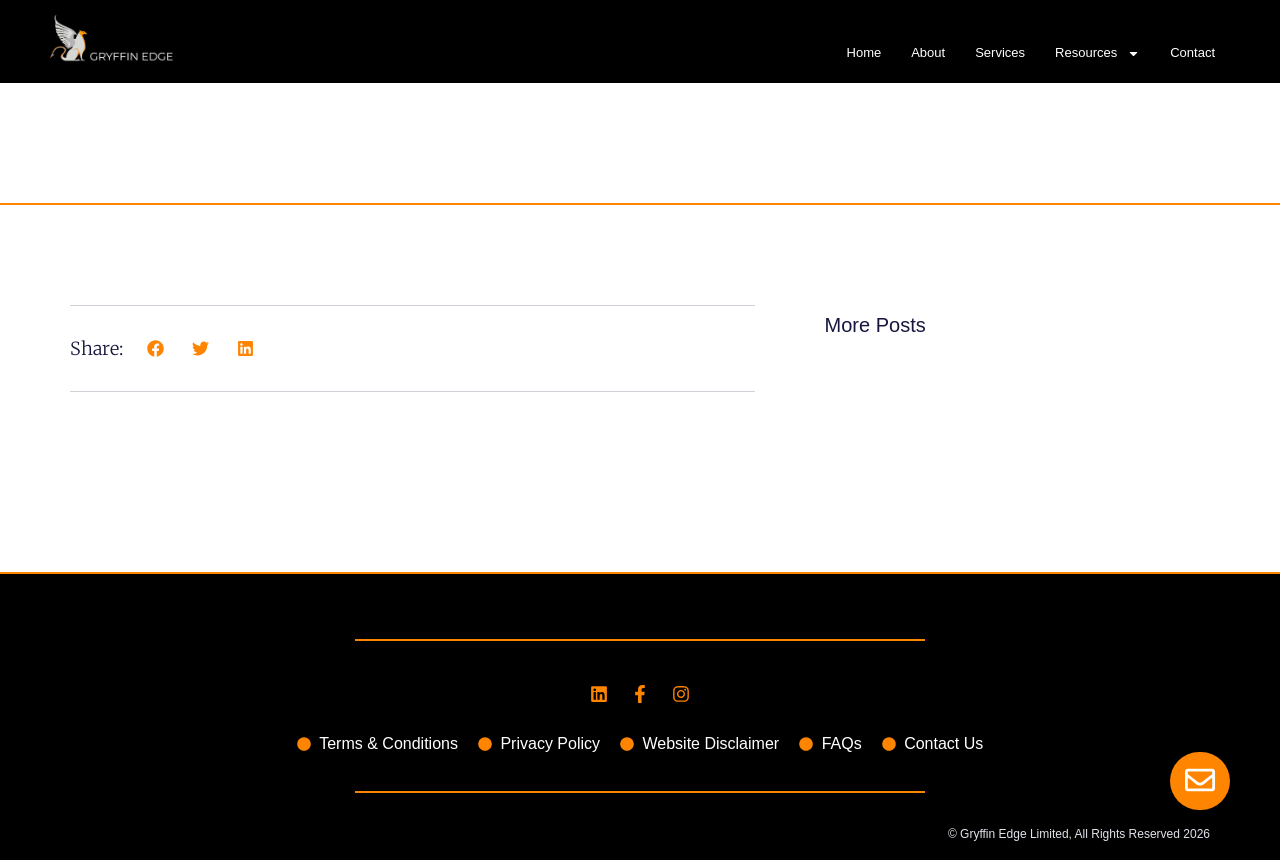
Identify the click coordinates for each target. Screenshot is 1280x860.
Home (864, 52)
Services (1000, 52)
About (928, 52)
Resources (1097, 53)
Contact (1192, 52)
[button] (155, 348)
